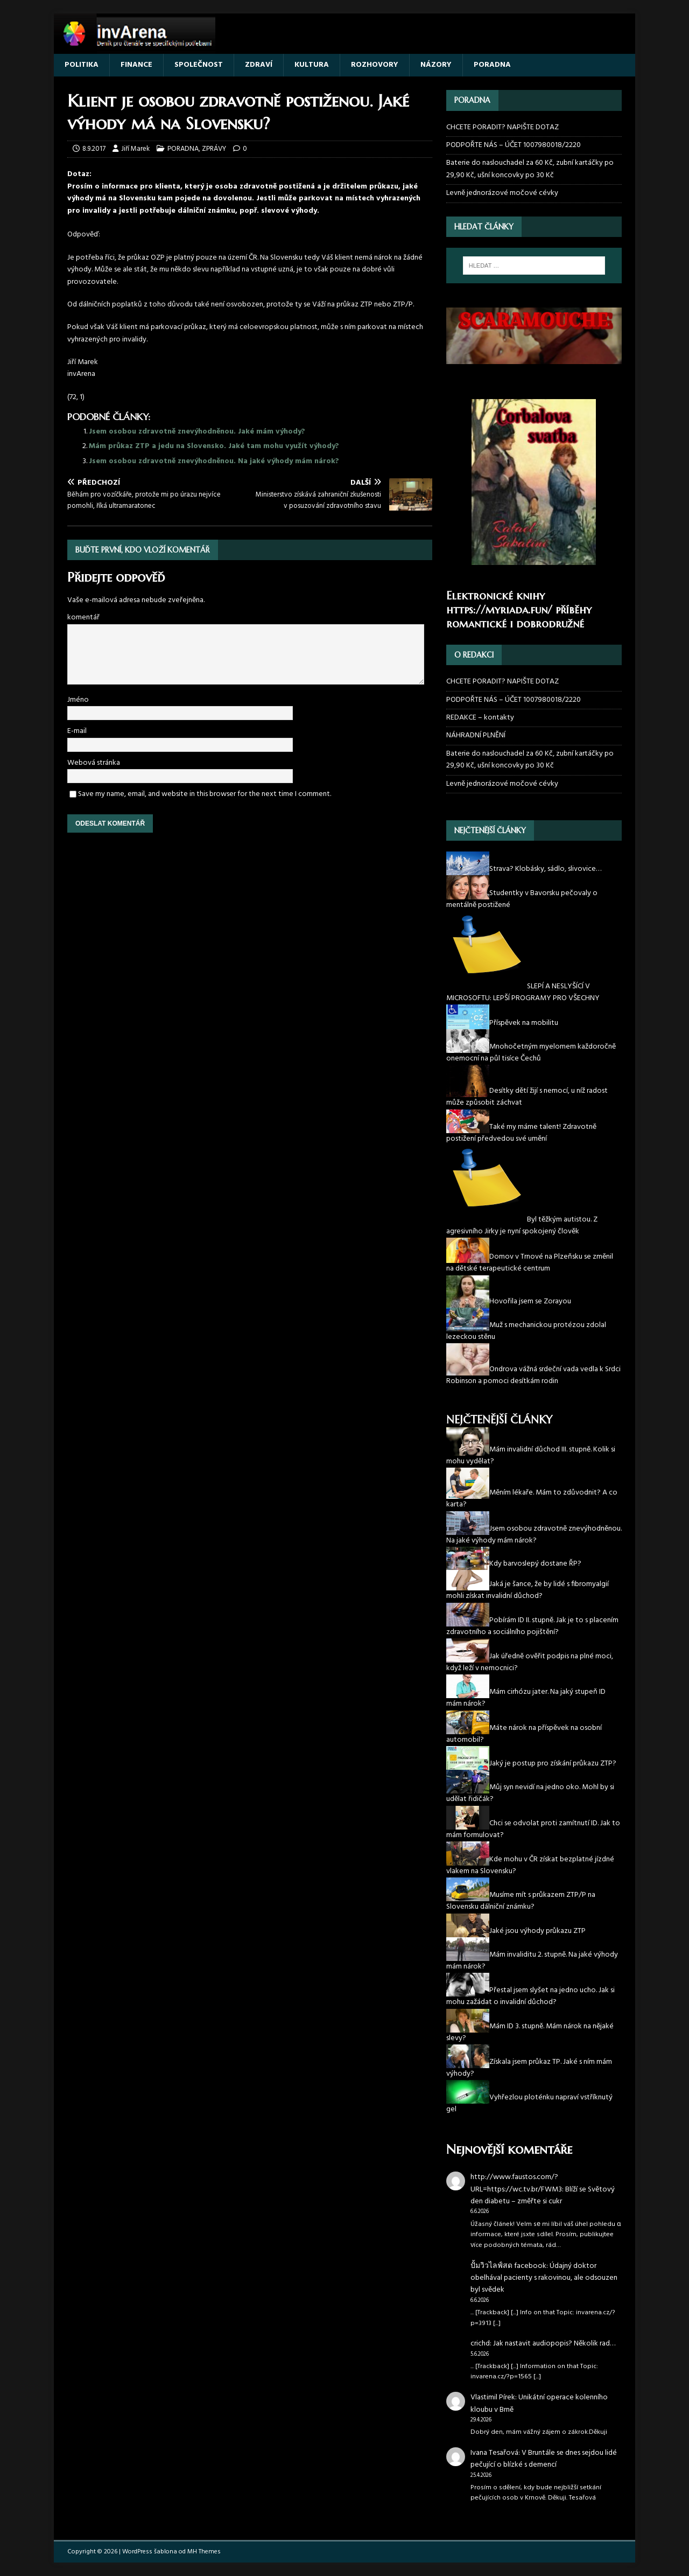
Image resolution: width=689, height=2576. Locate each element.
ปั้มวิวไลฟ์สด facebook (508, 2266)
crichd (480, 2343)
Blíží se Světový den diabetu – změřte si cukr (542, 2195)
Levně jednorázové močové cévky (502, 193)
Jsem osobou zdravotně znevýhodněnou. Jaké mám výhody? (197, 431)
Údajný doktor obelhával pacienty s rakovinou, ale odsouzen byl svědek (543, 2278)
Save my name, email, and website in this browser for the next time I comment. (204, 794)
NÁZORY (436, 65)
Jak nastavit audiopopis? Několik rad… (554, 2343)
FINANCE (136, 65)
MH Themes (204, 2551)
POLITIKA (82, 65)
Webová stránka (93, 763)
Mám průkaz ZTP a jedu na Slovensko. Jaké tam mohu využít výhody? (214, 446)
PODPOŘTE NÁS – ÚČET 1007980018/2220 (514, 145)
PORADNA (492, 65)
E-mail (77, 731)
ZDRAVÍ (258, 65)
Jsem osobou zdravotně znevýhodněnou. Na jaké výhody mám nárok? (214, 461)
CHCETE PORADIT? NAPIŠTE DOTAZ (502, 128)
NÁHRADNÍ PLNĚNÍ (475, 735)
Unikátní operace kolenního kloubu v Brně (539, 2403)
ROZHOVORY (374, 65)
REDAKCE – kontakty (480, 717)
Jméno (78, 700)
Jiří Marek (135, 149)
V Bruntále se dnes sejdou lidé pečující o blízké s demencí (543, 2459)
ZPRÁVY (214, 149)
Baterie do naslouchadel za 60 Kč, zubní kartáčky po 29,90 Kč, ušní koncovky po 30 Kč (530, 169)
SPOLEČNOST (198, 65)
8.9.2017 (94, 149)
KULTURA (311, 65)
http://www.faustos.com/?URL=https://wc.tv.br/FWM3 (516, 2183)
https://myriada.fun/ (499, 610)
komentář (83, 617)
